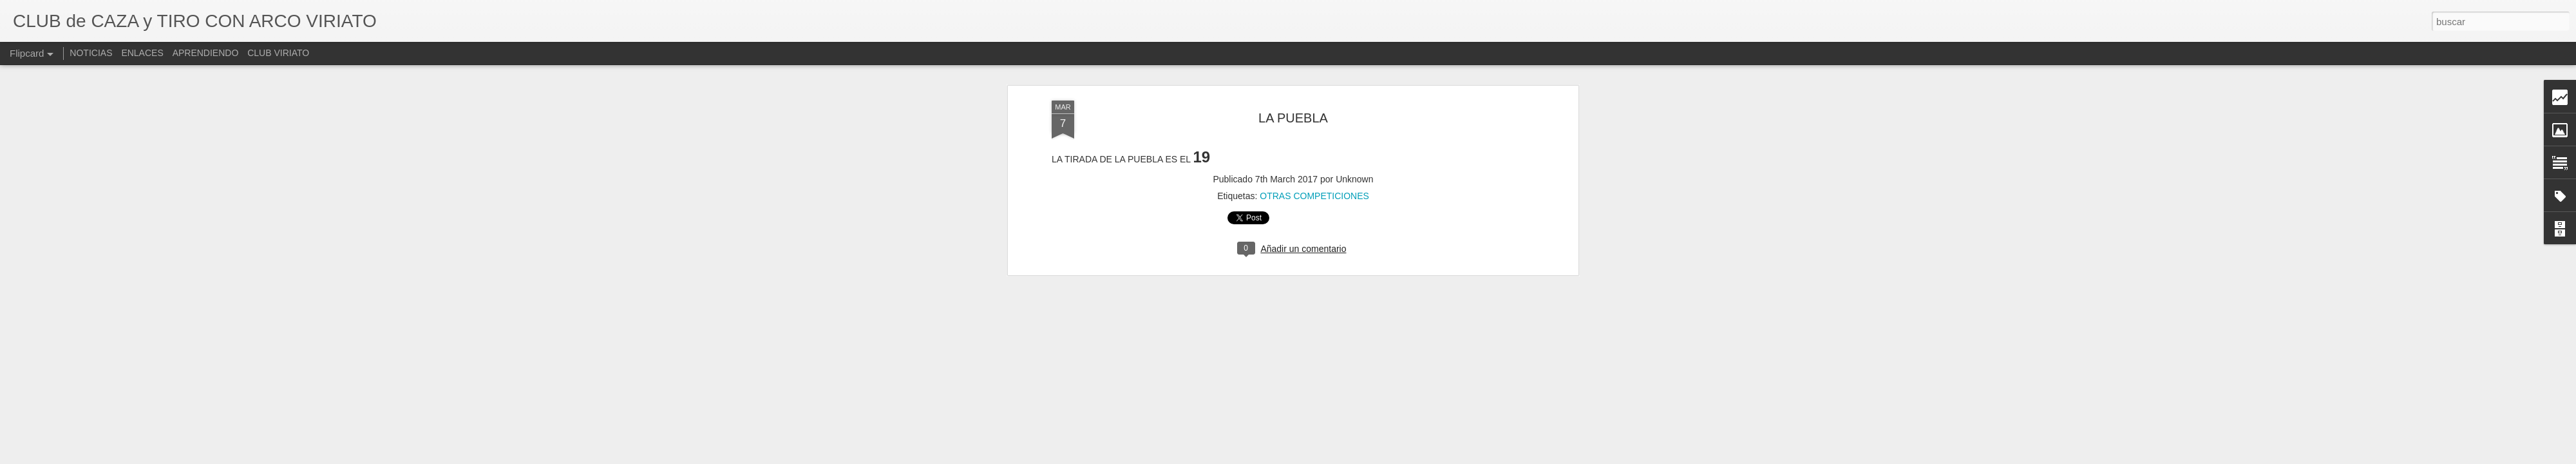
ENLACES (142, 53)
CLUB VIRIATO (278, 53)
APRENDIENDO (206, 53)
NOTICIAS (91, 53)
